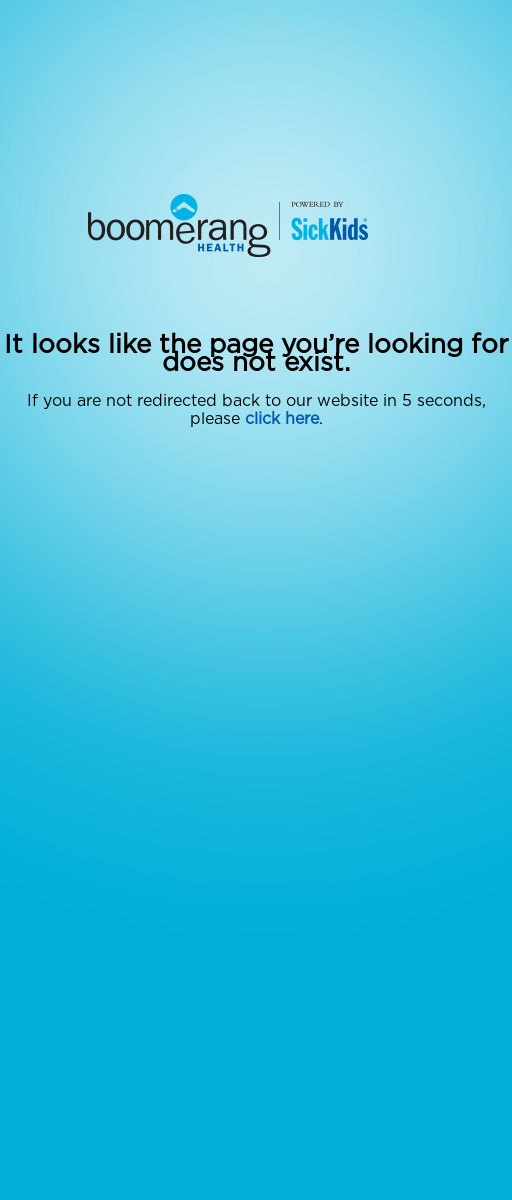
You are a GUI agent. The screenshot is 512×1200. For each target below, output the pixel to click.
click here (282, 419)
